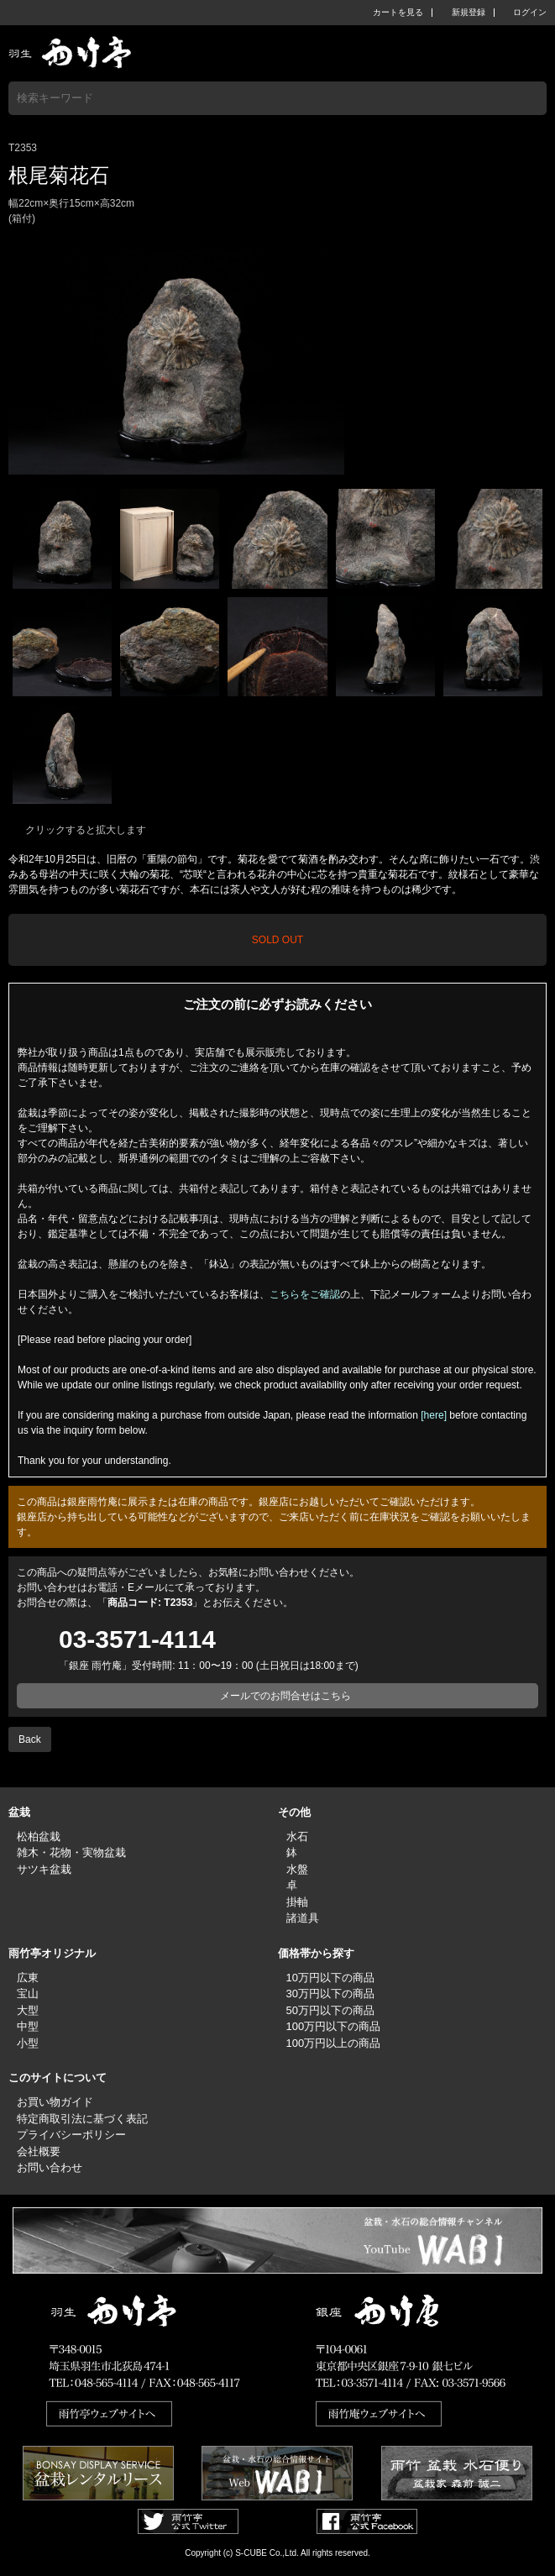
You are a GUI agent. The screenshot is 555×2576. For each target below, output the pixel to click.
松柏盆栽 (38, 1836)
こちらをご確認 (305, 1294)
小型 (28, 2043)
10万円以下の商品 (330, 1977)
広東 (28, 1977)
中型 (28, 2026)
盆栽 (19, 1812)
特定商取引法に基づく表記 (82, 2118)
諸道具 (302, 1918)
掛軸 (297, 1902)
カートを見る (398, 12)
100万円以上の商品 (333, 2043)
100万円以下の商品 (333, 2026)
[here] (434, 1415)
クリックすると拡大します (85, 830)
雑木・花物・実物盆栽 (71, 1852)
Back (29, 1739)
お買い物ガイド (55, 2102)
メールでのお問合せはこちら (285, 1696)
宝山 (28, 1993)
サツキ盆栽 (44, 1869)
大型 (28, 2010)
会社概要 (38, 2151)
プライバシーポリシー (71, 2134)
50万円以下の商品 (330, 2010)
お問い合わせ (49, 2167)
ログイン (530, 12)
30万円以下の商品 (330, 1993)
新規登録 (468, 12)
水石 (297, 1836)
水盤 (297, 1869)
